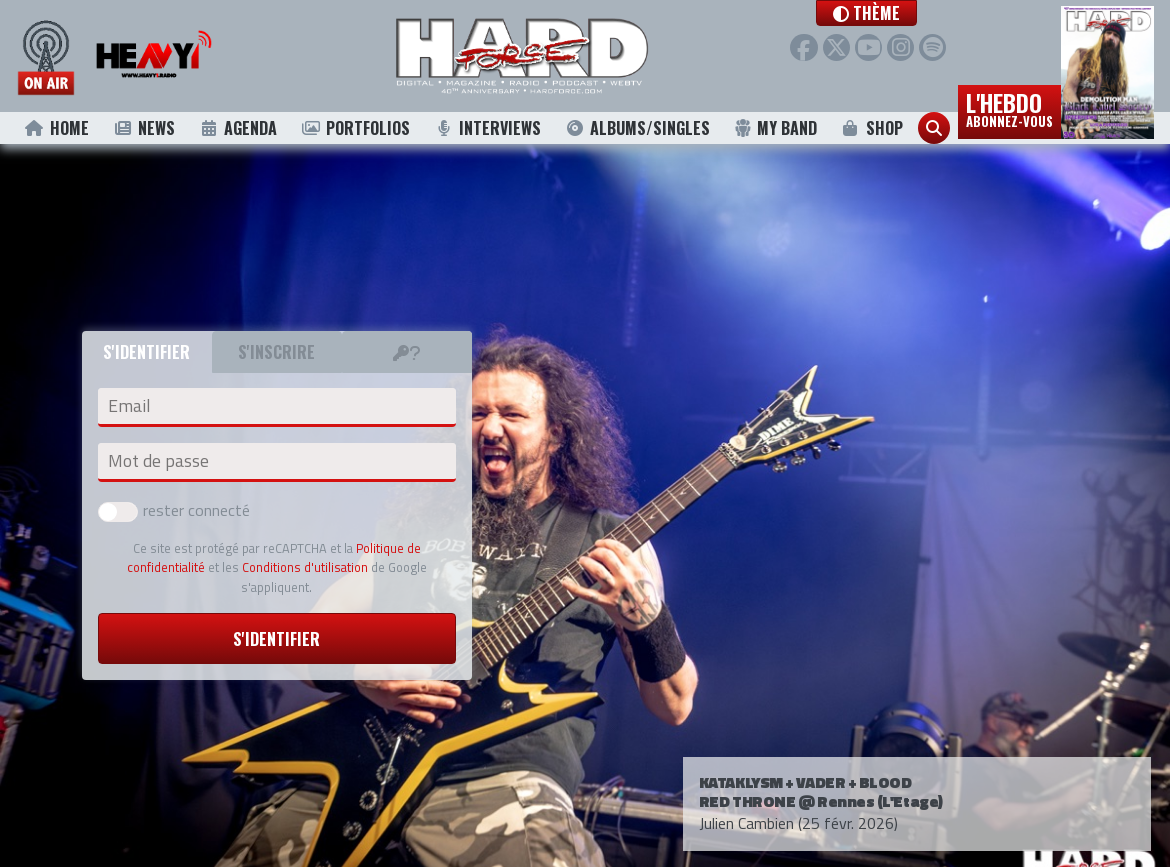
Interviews (488, 128)
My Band (775, 128)
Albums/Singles (638, 128)
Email (129, 406)
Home (56, 128)
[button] (894, 13)
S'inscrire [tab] (276, 352)
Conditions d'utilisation (305, 567)
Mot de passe (158, 461)
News (143, 128)
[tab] (407, 352)
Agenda (237, 128)
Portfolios (355, 128)
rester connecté (174, 510)
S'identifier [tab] (146, 352)
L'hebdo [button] (1009, 108)
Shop (871, 128)
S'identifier (276, 639)
